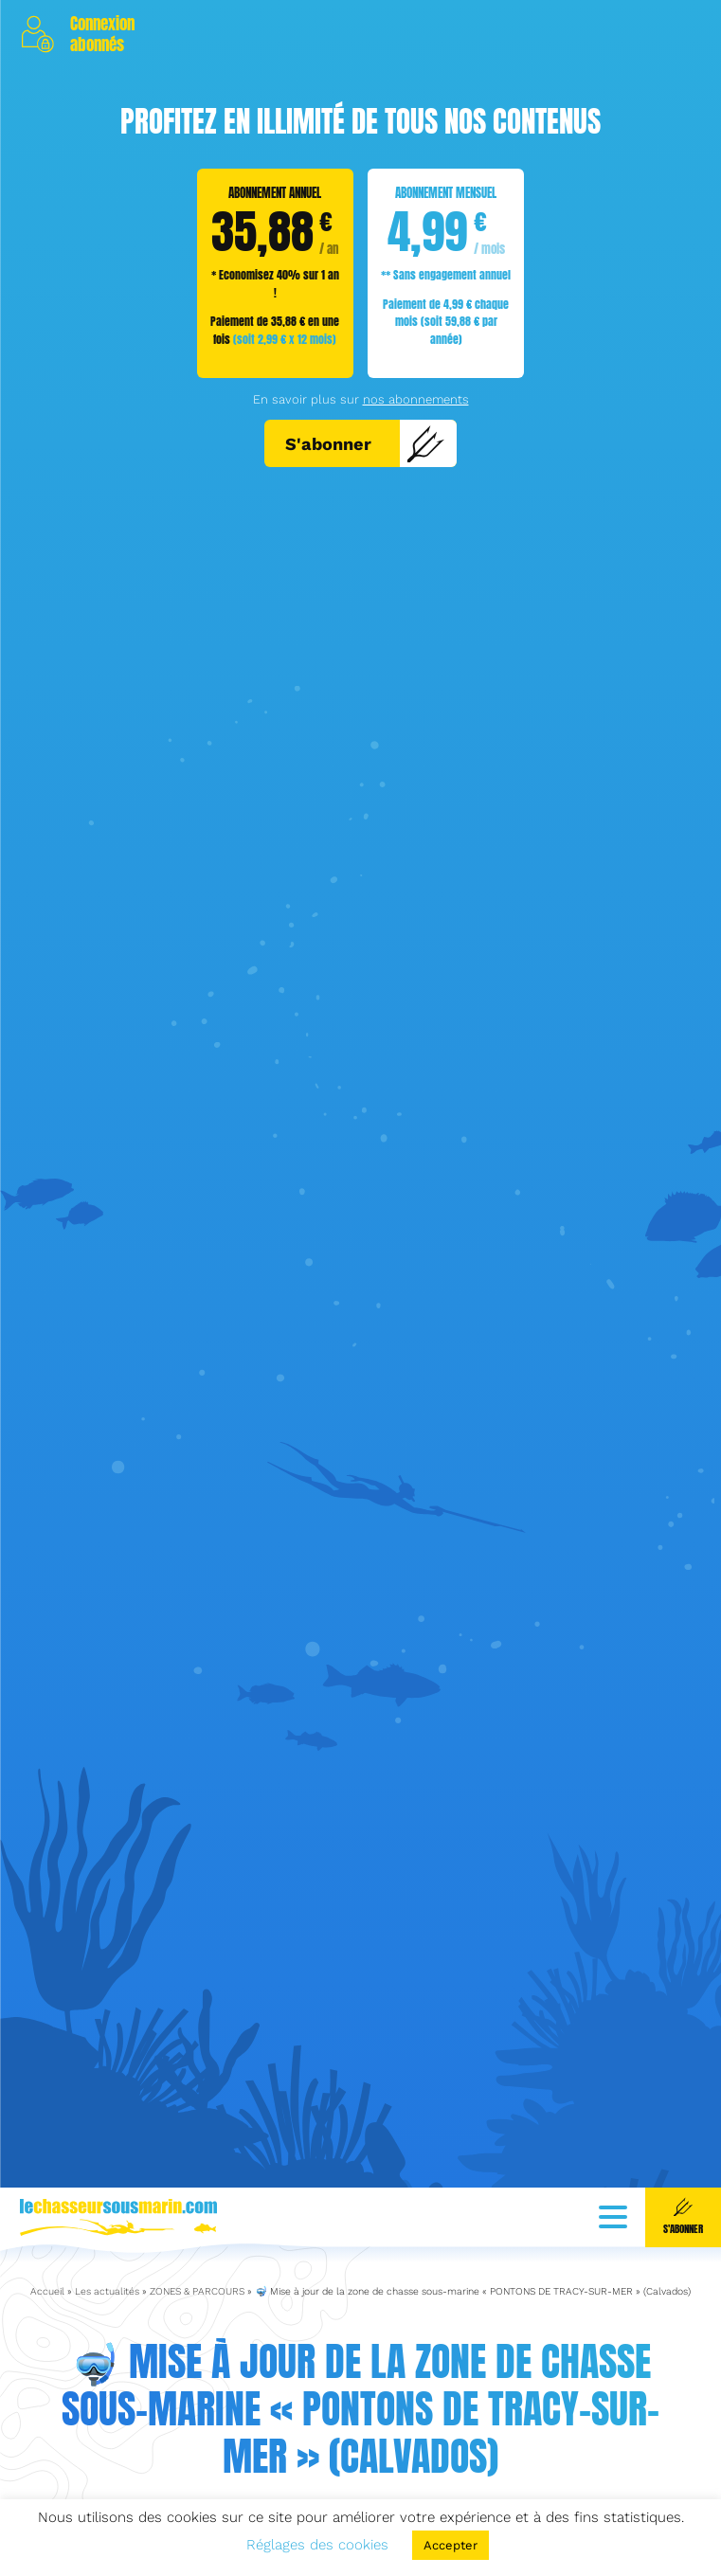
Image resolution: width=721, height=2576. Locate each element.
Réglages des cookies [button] (317, 2544)
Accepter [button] (451, 2545)
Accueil (47, 2216)
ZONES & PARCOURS (197, 2216)
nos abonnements (416, 399)
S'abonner (365, 443)
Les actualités (107, 2216)
